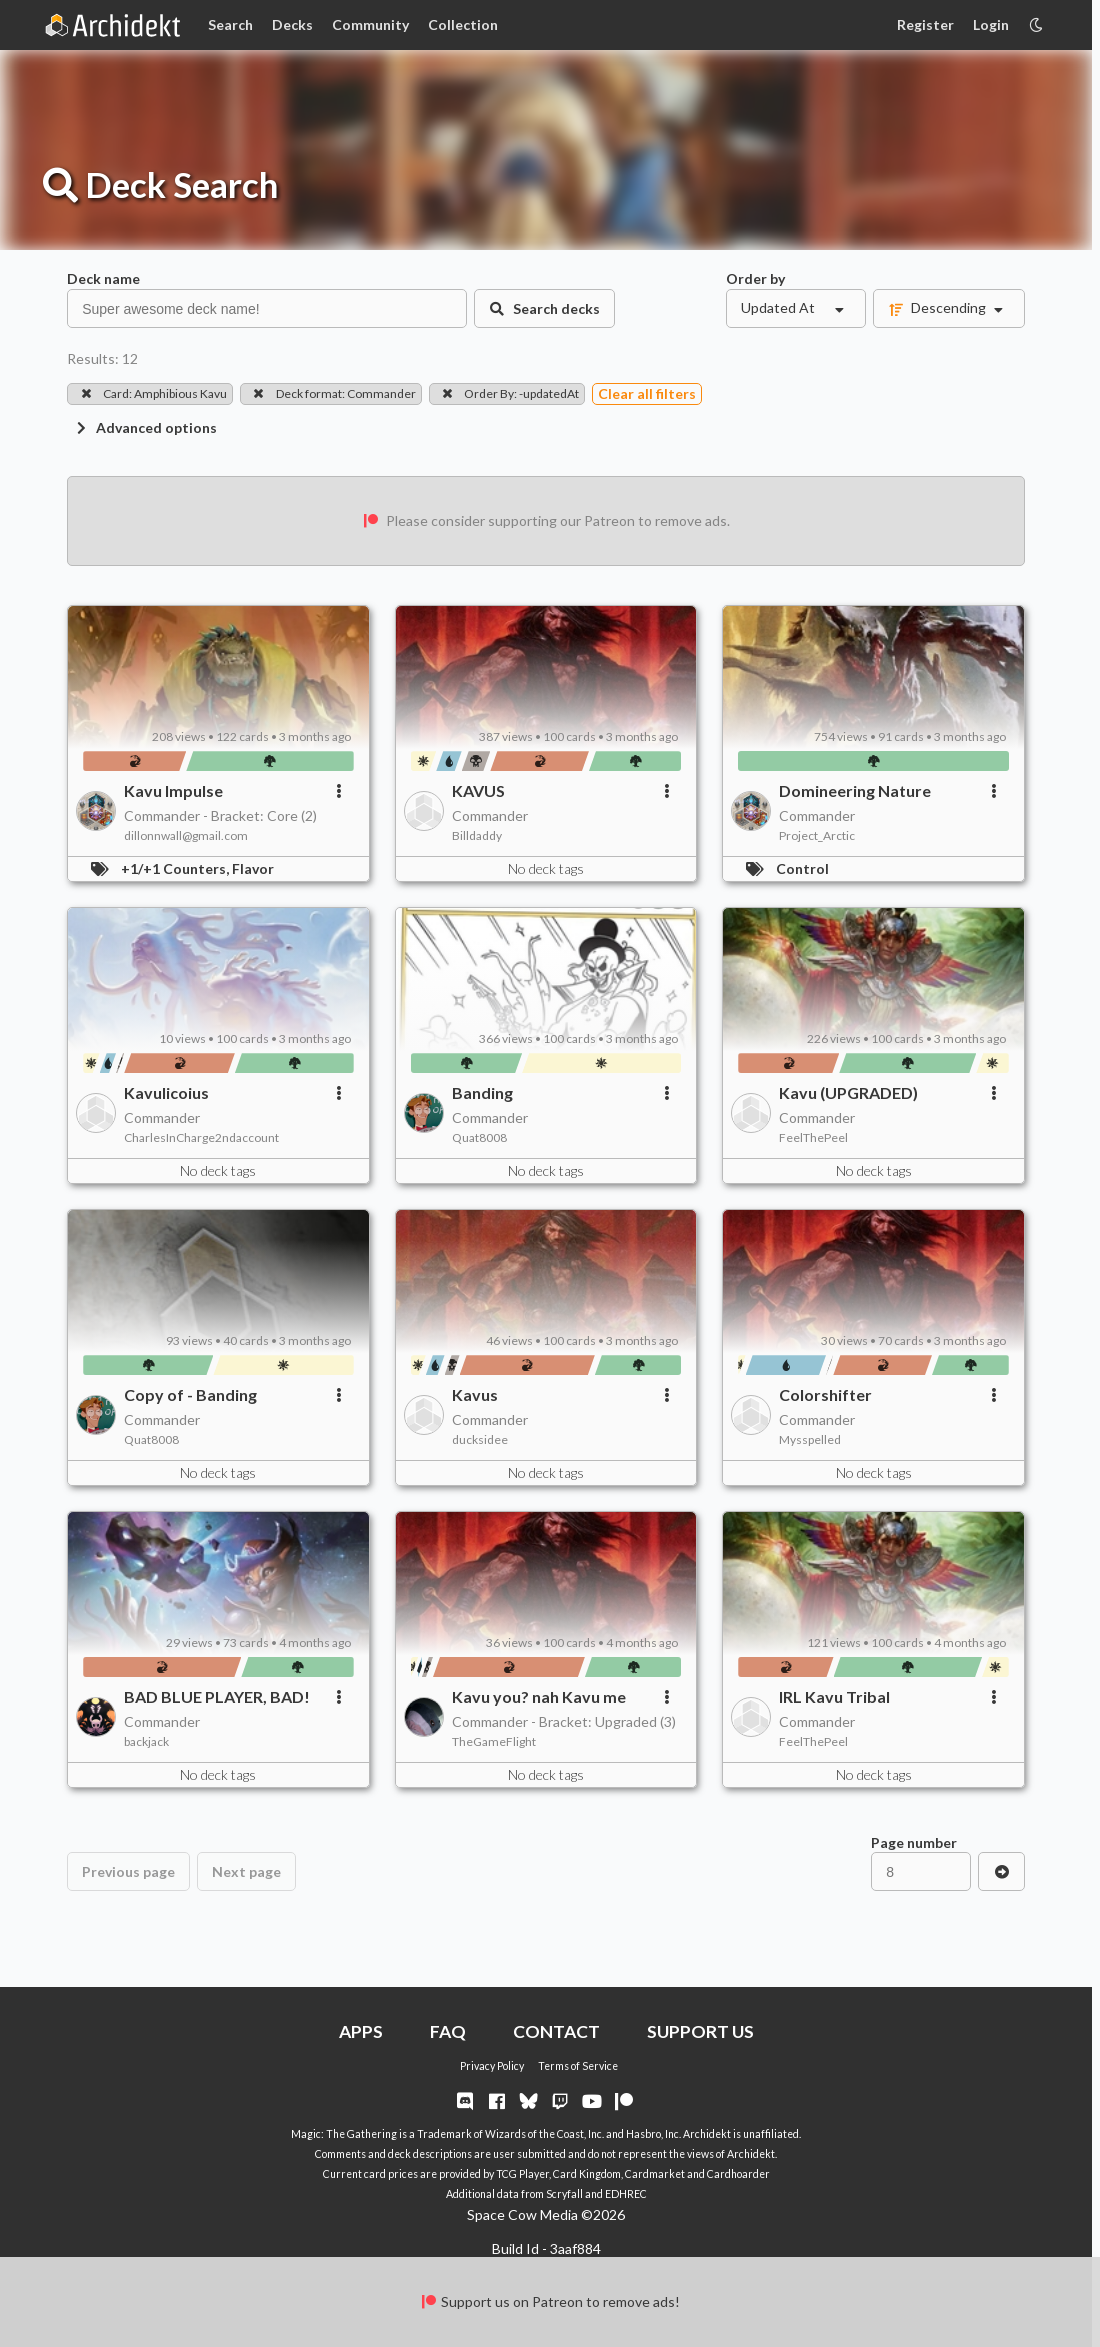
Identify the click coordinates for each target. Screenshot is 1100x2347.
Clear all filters (647, 393)
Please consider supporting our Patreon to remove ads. (545, 520)
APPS (361, 2031)
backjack (146, 1741)
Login (991, 24)
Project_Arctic (817, 835)
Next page (246, 1871)
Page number (914, 1842)
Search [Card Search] (230, 24)
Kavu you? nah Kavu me (539, 1696)
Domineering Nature (855, 790)
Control (802, 868)
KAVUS (478, 790)
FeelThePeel (813, 1137)
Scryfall (564, 2194)
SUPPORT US (700, 2031)
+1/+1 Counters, (176, 868)
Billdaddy (477, 835)
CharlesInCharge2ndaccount (201, 1137)
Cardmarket (655, 2174)
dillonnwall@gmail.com (186, 835)
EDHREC (626, 2194)
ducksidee (480, 1439)
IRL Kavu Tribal (834, 1696)
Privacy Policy (492, 2066)
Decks (292, 24)
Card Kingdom (587, 2174)
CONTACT (556, 2031)
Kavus (475, 1394)
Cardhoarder (738, 2174)
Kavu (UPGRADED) (848, 1092)
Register (925, 24)
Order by (755, 278)
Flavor (253, 868)
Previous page (128, 1871)
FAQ (448, 2031)
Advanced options (145, 427)
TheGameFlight (494, 1741)
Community (370, 24)
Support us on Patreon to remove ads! (549, 2301)
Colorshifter (825, 1394)
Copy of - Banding (190, 1394)
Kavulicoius (166, 1092)
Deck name (103, 278)
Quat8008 (479, 1137)
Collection (463, 24)
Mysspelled (810, 1439)
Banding (482, 1092)
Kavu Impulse (173, 790)
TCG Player (522, 2174)
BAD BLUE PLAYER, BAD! (217, 1696)
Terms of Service (578, 2066)
